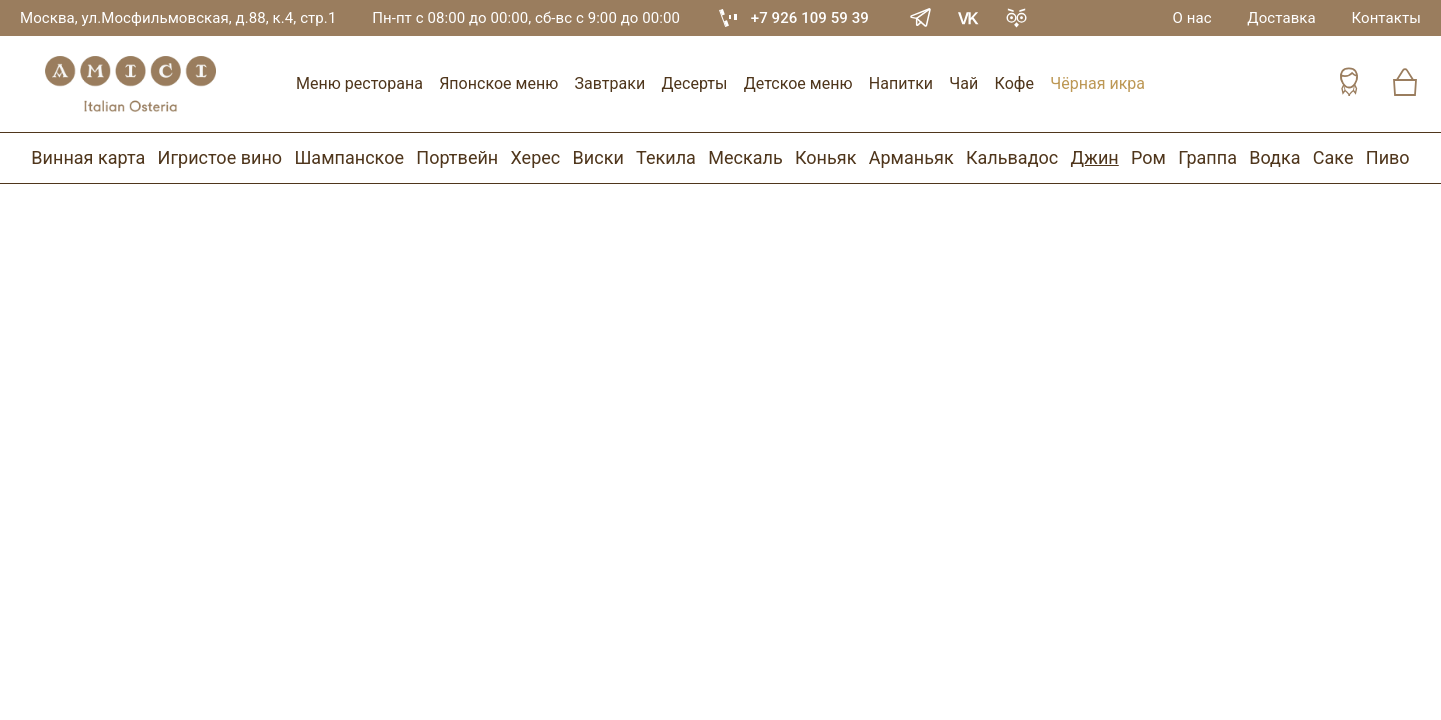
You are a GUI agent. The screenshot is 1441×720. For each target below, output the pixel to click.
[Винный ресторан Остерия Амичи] (130, 84)
